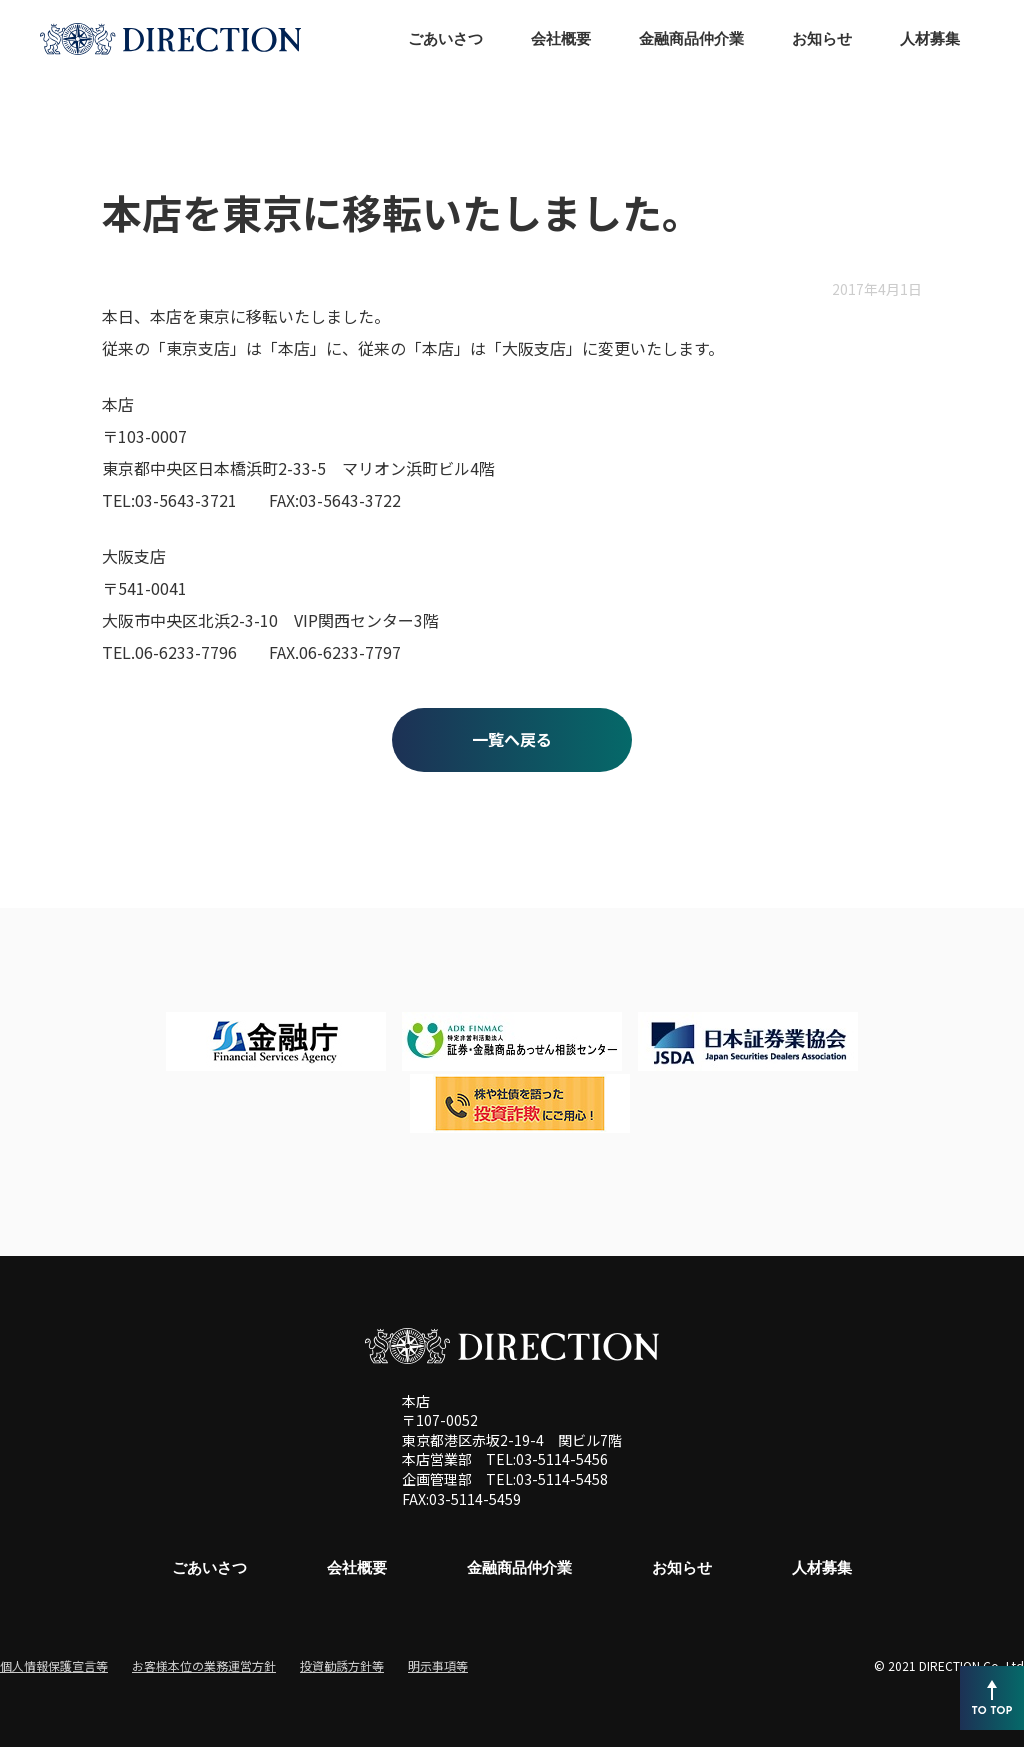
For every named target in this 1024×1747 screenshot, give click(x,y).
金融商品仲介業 (519, 1567)
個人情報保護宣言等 (54, 1665)
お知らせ (682, 1567)
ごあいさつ (209, 1567)
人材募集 (822, 1567)
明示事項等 (438, 1665)
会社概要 (357, 1567)
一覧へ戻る (512, 739)
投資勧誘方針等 (342, 1665)
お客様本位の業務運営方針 (204, 1665)
